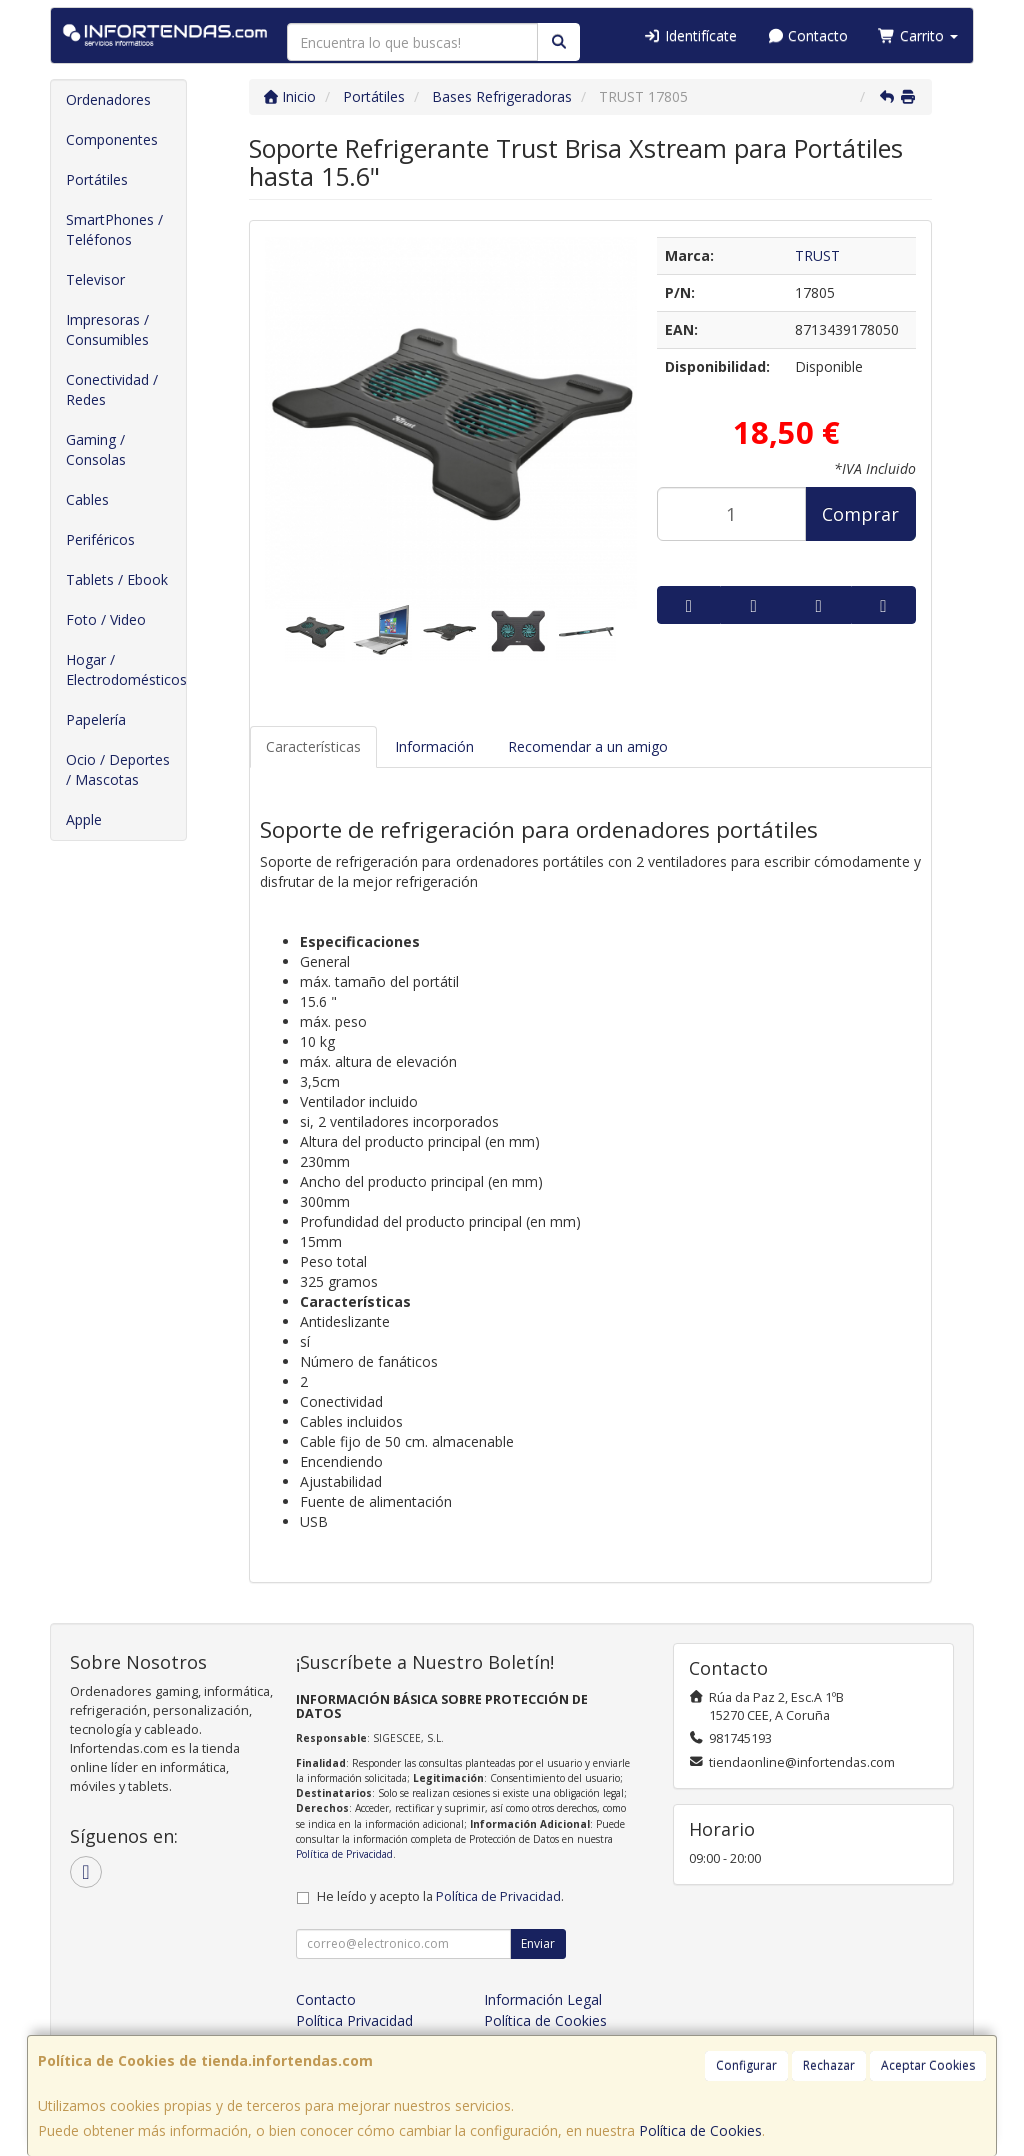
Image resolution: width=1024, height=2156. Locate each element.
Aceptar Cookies (928, 2065)
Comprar (860, 514)
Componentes (112, 139)
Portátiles (97, 179)
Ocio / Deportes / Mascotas (118, 769)
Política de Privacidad (344, 1854)
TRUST (817, 255)
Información (434, 746)
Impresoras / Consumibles (107, 329)
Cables (87, 499)
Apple (84, 819)
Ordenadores (108, 99)
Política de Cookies (700, 2130)
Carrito (918, 35)
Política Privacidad (354, 2020)
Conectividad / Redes (112, 389)
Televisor (95, 279)
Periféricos (100, 539)
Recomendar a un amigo (588, 746)
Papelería (96, 719)
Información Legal (543, 1999)
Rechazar (829, 2065)
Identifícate (690, 35)
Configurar (746, 2065)
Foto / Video (106, 619)
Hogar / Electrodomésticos (126, 669)
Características (313, 746)
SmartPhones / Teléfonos (114, 229)
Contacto (808, 35)
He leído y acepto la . (440, 1896)
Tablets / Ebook (117, 579)
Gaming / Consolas (96, 449)
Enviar (538, 1943)
